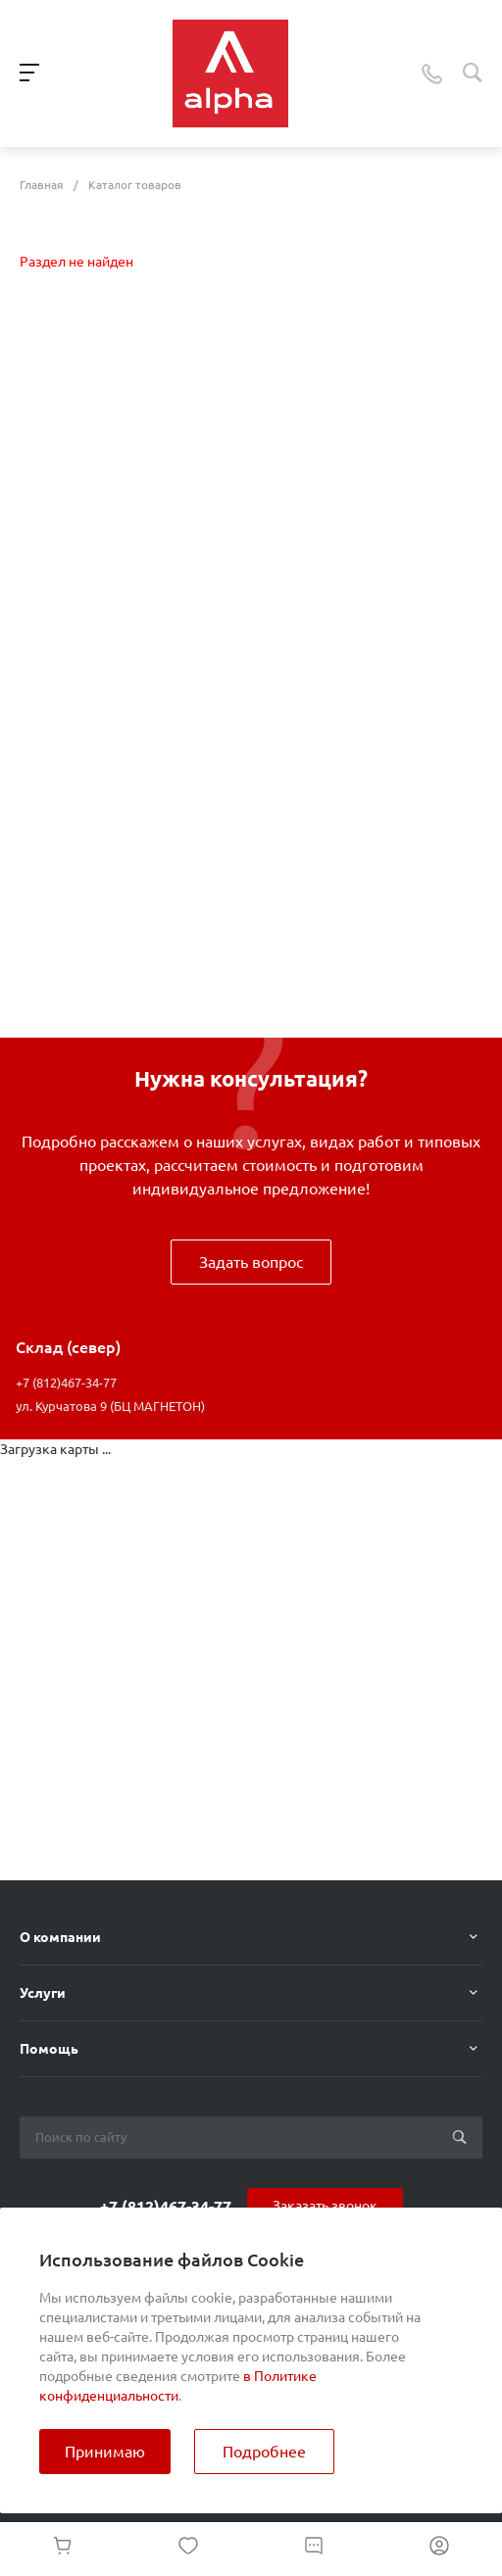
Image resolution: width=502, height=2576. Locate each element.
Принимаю (105, 2451)
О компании (60, 1937)
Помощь (49, 2049)
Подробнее (264, 2451)
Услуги (43, 1993)
